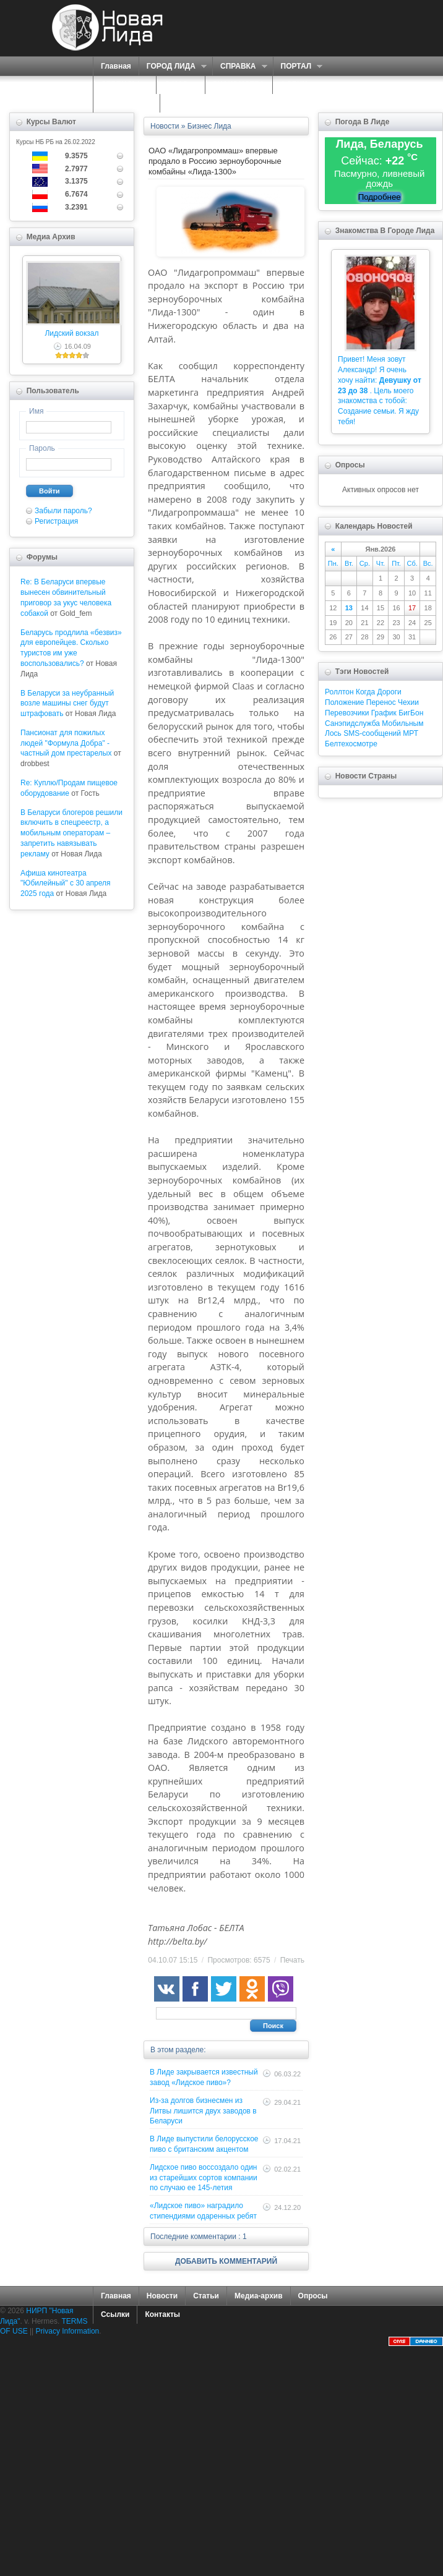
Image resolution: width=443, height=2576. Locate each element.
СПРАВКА (239, 66)
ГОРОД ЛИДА (173, 66)
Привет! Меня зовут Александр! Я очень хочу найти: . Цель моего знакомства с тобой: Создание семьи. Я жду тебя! (379, 390)
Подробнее (379, 197)
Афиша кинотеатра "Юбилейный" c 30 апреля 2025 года (65, 883)
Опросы (313, 2296)
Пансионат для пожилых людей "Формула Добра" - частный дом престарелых (65, 743)
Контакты (162, 2314)
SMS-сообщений (372, 733)
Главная (116, 66)
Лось (333, 733)
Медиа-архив (258, 2296)
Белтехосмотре (351, 744)
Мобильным (402, 723)
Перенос (381, 702)
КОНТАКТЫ (188, 103)
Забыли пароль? (63, 510)
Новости (162, 2296)
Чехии (408, 702)
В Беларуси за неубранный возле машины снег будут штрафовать (67, 704)
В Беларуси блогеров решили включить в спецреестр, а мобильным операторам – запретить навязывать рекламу (71, 833)
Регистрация (56, 521)
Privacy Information (68, 2331)
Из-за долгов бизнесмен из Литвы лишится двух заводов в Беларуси (203, 2111)
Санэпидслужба (352, 723)
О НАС (177, 85)
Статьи (206, 2296)
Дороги (389, 692)
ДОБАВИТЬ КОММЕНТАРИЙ (226, 2261)
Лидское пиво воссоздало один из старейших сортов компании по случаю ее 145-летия (203, 2178)
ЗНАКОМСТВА (239, 84)
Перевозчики (347, 713)
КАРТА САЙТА (126, 103)
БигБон (410, 713)
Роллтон (339, 692)
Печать (292, 1960)
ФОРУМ (294, 84)
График (384, 713)
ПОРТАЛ (298, 66)
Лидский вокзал (71, 333)
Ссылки (115, 2314)
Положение (344, 702)
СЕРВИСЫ (121, 85)
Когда (365, 692)
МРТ (410, 733)
